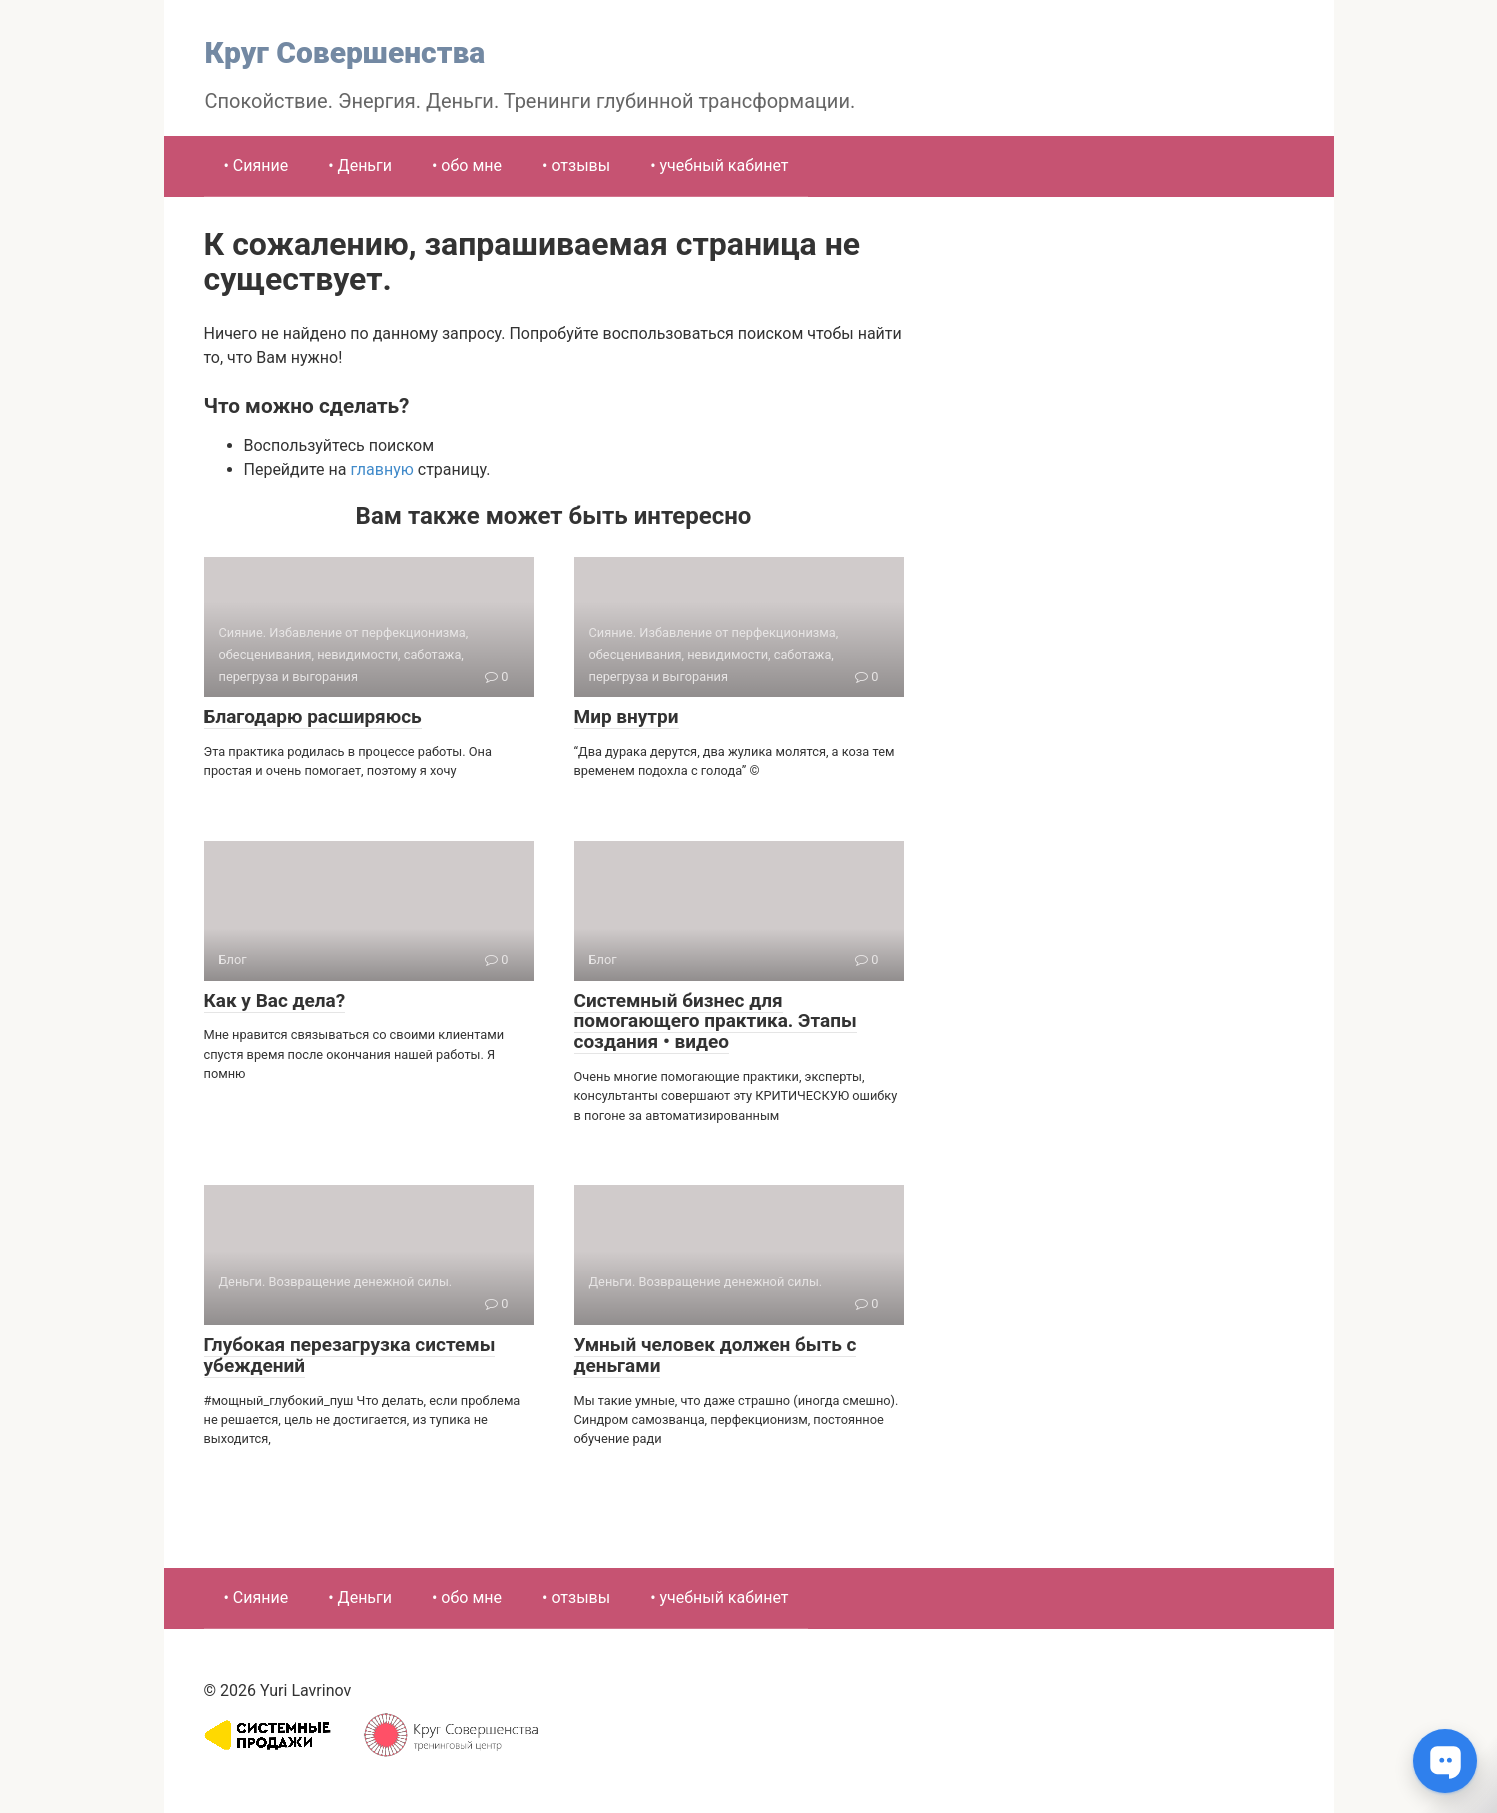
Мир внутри (626, 716)
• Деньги (360, 165)
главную (381, 469)
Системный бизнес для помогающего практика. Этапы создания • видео (715, 1021)
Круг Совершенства (345, 52)
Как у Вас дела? (275, 1000)
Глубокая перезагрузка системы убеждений (350, 1355)
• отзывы (576, 165)
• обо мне (467, 165)
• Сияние (256, 165)
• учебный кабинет (719, 165)
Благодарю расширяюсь (313, 716)
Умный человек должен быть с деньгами (715, 1355)
